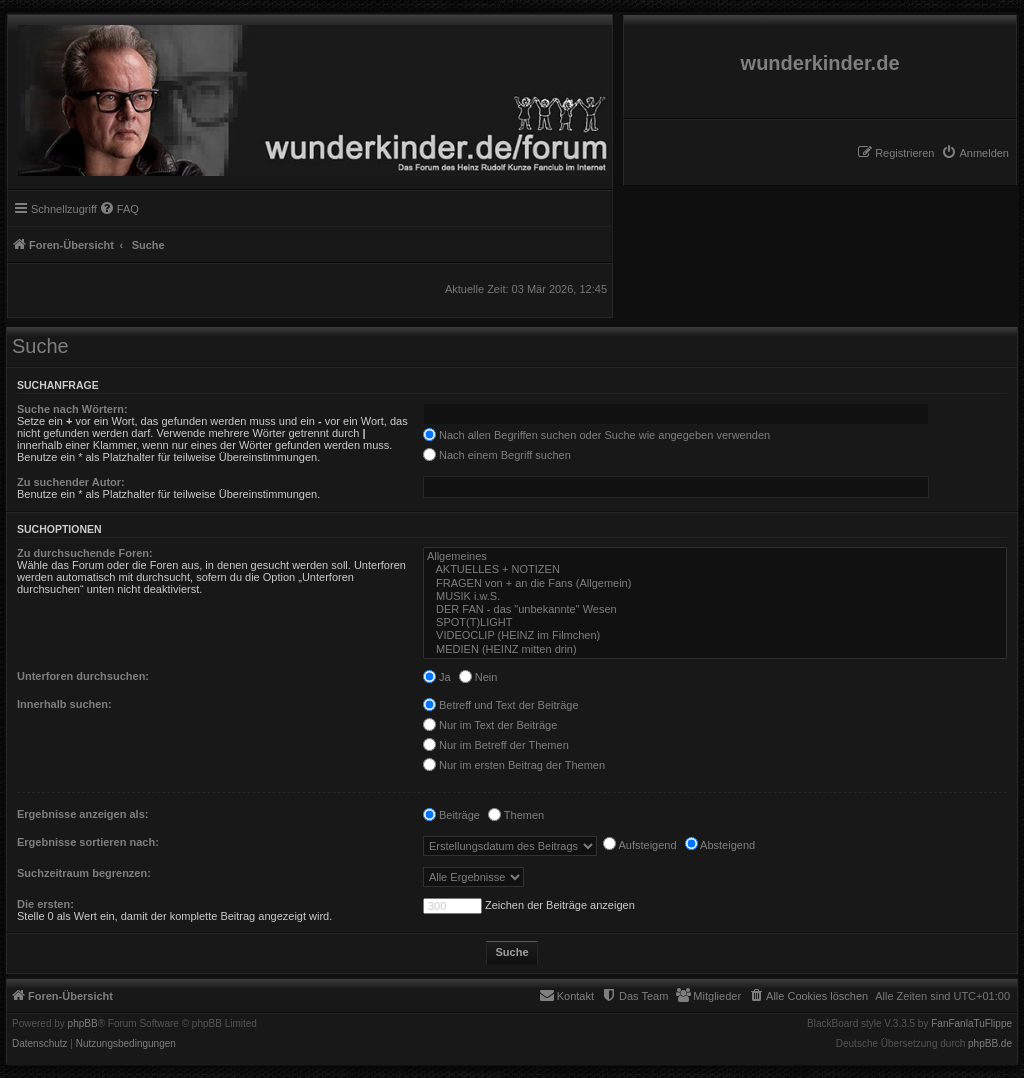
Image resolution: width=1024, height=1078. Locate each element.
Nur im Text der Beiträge (490, 725)
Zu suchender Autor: (71, 482)
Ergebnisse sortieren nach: (88, 842)
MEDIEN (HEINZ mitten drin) (715, 649)
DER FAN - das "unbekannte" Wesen (715, 609)
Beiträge (451, 815)
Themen (516, 815)
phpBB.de (990, 1044)
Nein (478, 677)
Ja (437, 677)
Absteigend (720, 845)
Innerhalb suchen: (64, 704)
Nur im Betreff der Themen (496, 745)
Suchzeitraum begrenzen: (84, 873)
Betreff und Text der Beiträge (501, 705)
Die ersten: (45, 904)
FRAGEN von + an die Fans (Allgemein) (715, 583)
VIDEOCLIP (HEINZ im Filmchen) (715, 635)
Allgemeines (715, 556)
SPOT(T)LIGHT (715, 622)
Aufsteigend (640, 845)
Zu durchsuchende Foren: (85, 553)
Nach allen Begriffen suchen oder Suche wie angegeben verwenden (596, 435)
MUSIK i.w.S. (715, 596)
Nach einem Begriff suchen (497, 455)
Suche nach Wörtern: (72, 409)
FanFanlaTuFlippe (971, 1024)
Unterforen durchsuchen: (83, 676)
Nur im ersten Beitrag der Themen (514, 765)
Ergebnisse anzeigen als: (82, 814)
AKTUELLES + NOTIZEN (715, 569)
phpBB (83, 1024)
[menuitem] (975, 153)
